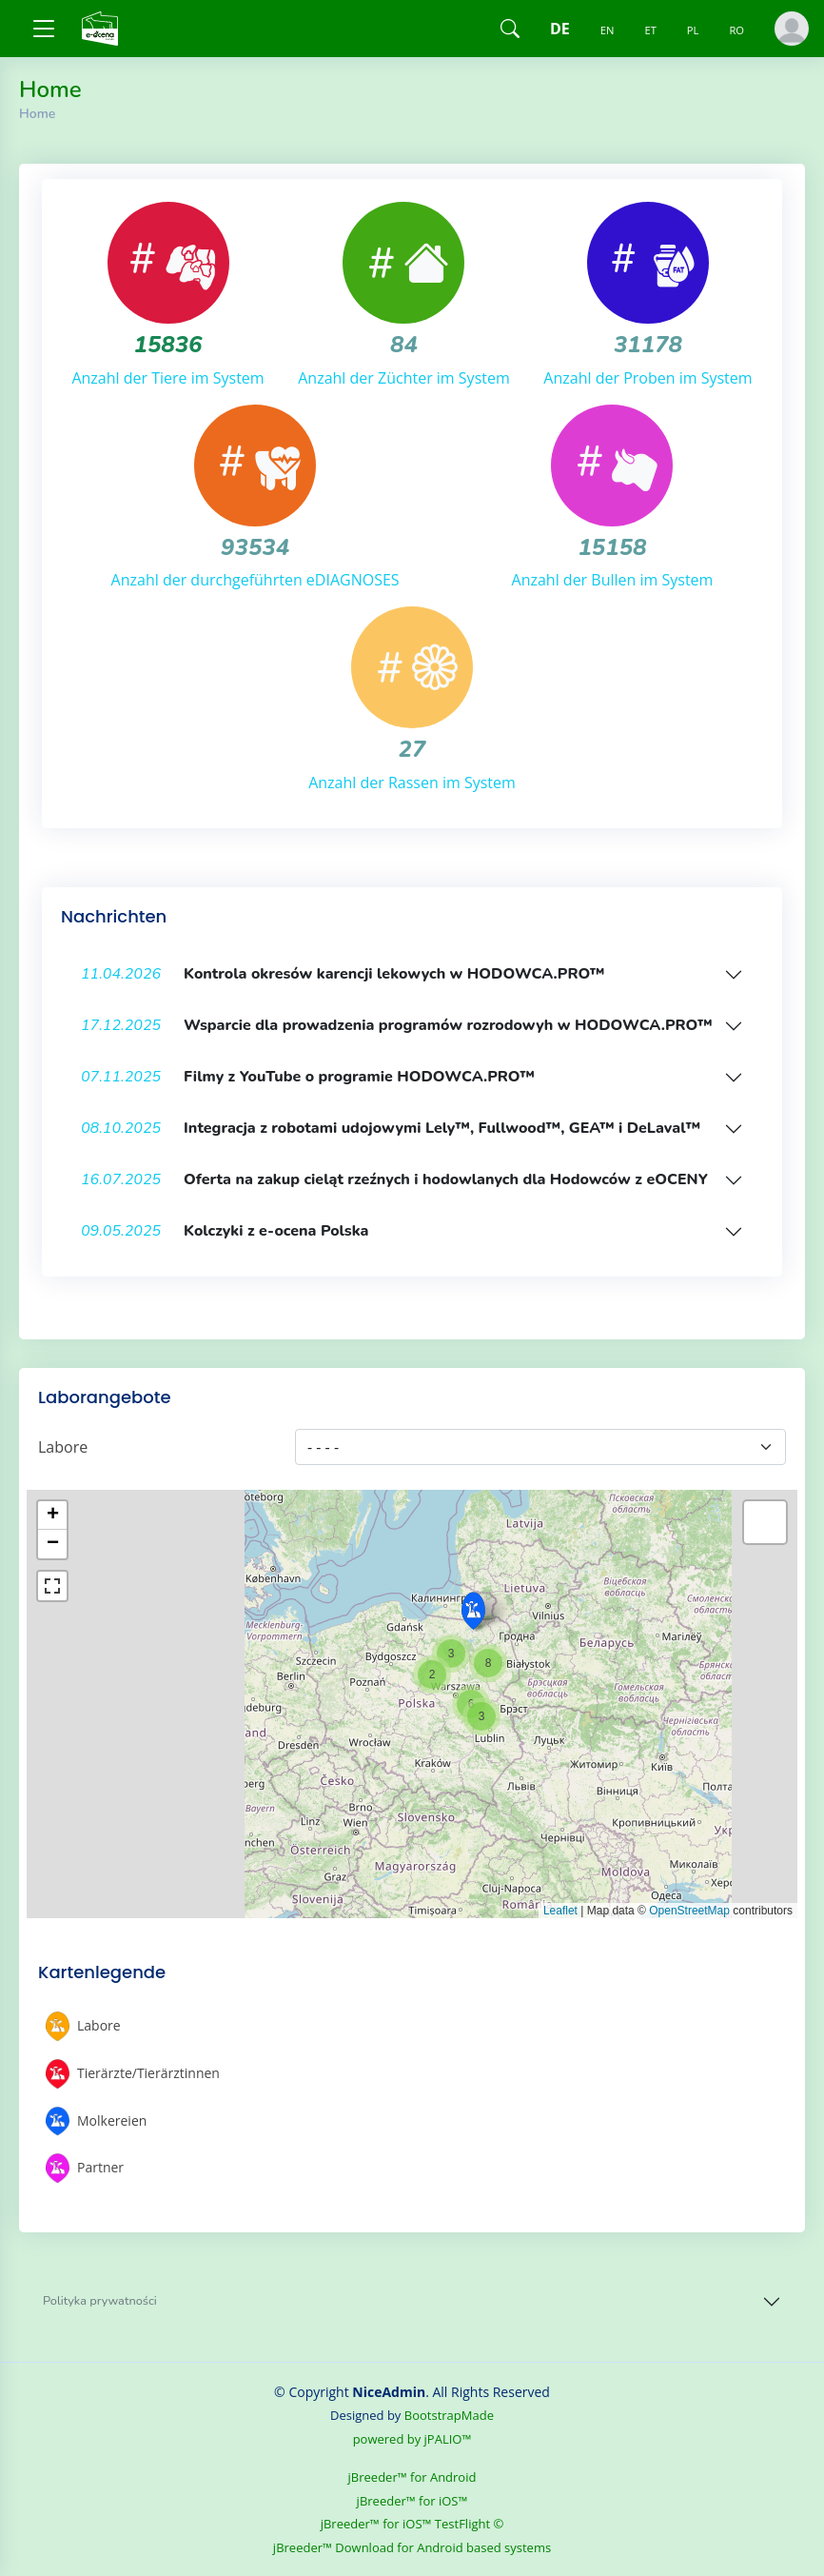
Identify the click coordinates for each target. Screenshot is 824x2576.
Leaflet (560, 1910)
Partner (85, 2168)
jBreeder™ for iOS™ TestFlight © (412, 2523)
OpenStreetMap (689, 1910)
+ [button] (53, 1515)
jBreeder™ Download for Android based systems (412, 2547)
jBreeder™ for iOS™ (412, 2500)
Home (37, 114)
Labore (63, 1447)
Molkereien (96, 2122)
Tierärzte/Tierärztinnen (133, 2074)
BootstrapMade (449, 2415)
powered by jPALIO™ (412, 2438)
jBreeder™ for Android (412, 2477)
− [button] (53, 1544)
